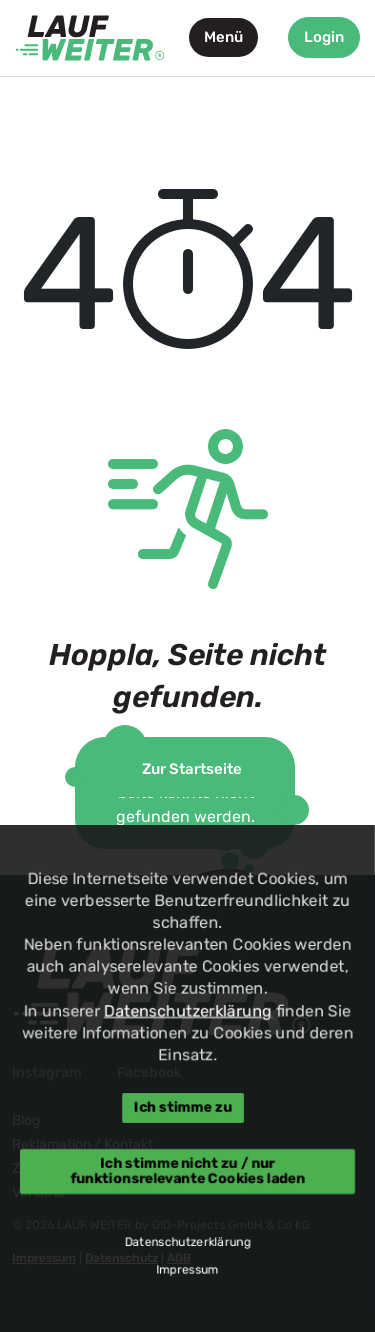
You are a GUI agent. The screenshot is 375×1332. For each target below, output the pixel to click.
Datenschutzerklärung (188, 1010)
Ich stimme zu (182, 1107)
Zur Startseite (192, 769)
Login (324, 37)
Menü (223, 37)
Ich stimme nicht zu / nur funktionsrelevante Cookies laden (187, 1170)
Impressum (187, 1270)
